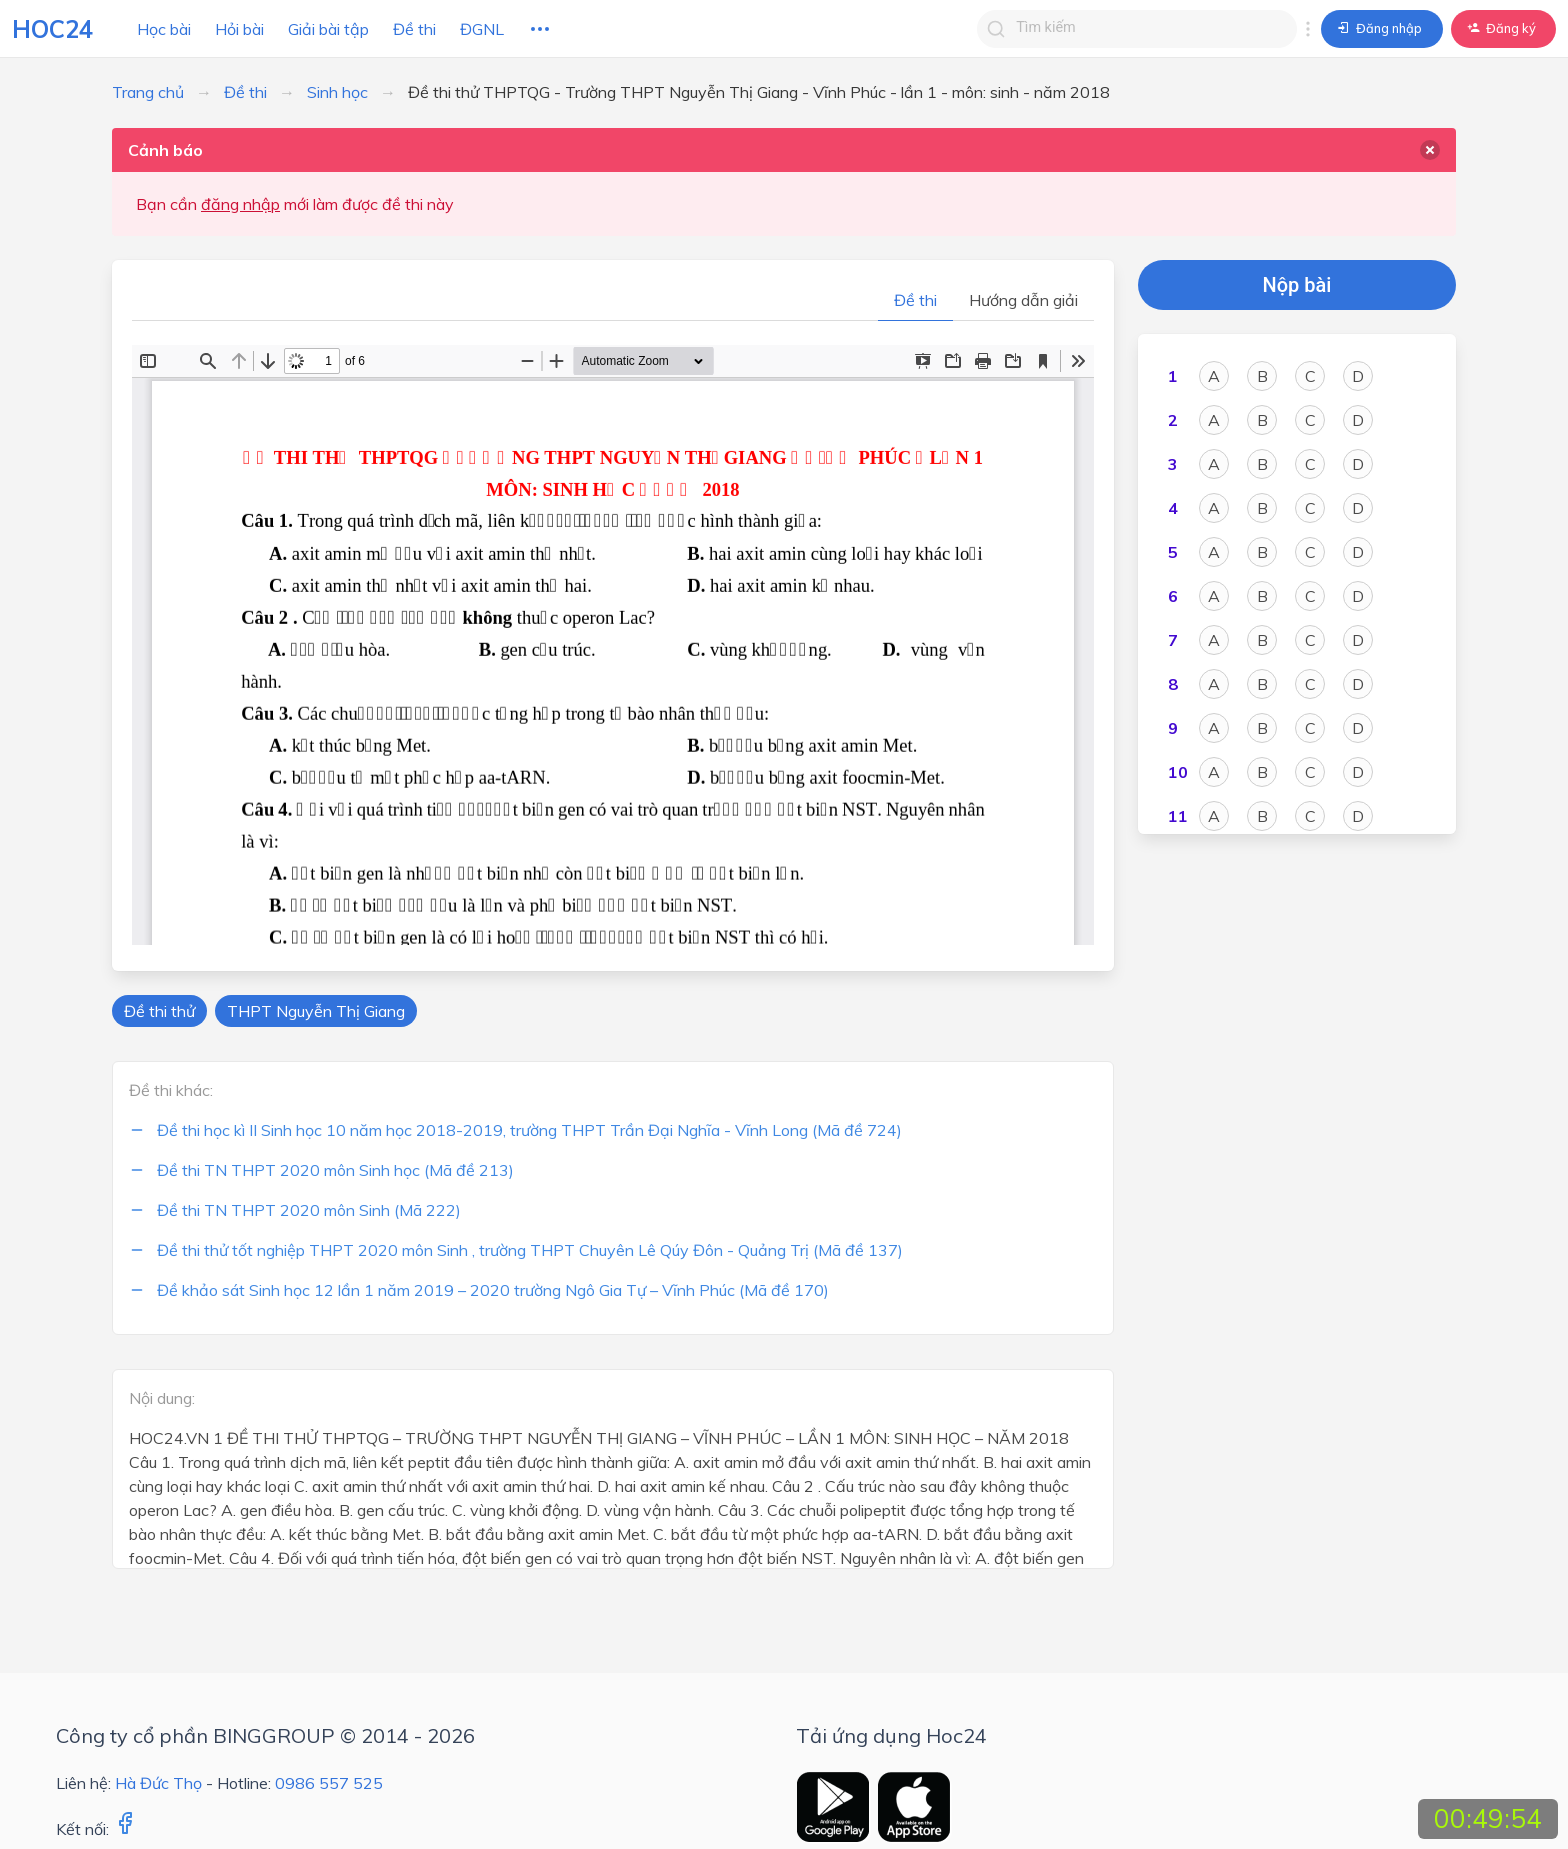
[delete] (1430, 150)
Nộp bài (1297, 285)
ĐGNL (482, 29)
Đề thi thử (159, 1011)
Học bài (164, 29)
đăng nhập (240, 204)
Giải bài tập (328, 29)
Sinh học (337, 92)
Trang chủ (148, 92)
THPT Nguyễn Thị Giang (316, 1011)
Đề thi (414, 29)
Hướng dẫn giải (1023, 300)
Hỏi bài (239, 29)
